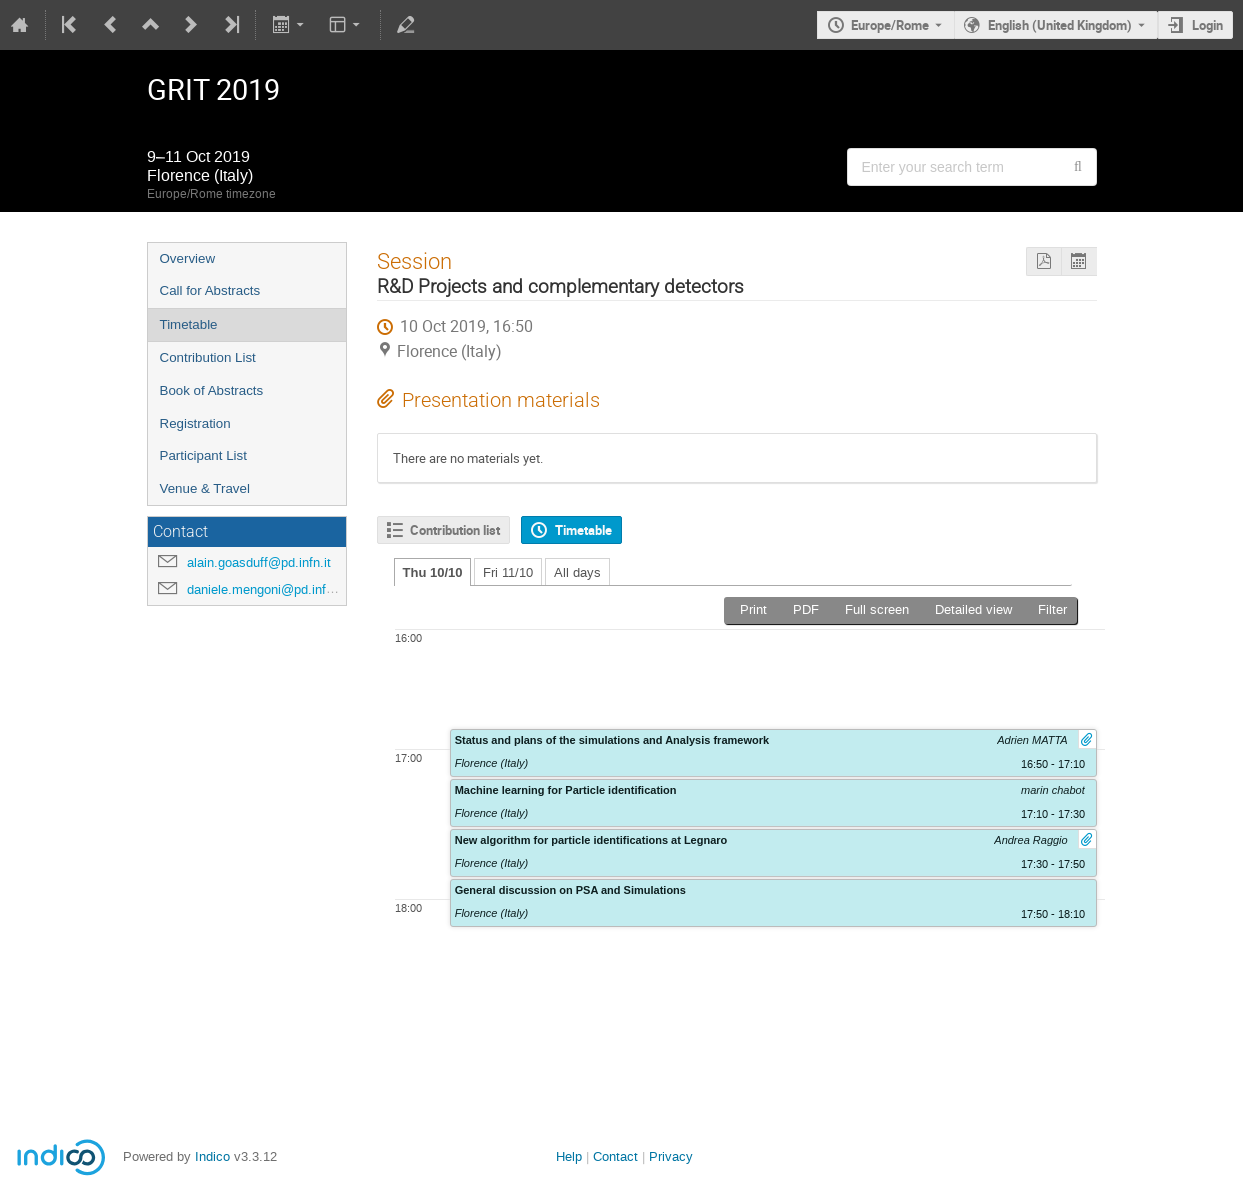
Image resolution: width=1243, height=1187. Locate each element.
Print (753, 609)
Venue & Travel (205, 488)
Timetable (189, 324)
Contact (615, 1156)
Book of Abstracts (212, 390)
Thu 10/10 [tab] (433, 572)
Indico (212, 1156)
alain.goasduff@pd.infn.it (259, 562)
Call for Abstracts (210, 290)
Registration (195, 423)
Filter (1052, 609)
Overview (188, 258)
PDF (806, 609)
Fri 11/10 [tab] (508, 572)
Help (569, 1156)
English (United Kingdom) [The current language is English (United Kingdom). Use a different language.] (1060, 25)
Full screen (877, 609)
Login (1207, 25)
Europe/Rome (890, 25)
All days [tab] (577, 572)
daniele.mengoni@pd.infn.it (265, 589)
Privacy (671, 1156)
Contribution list (455, 530)
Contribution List (208, 357)
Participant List (203, 455)
